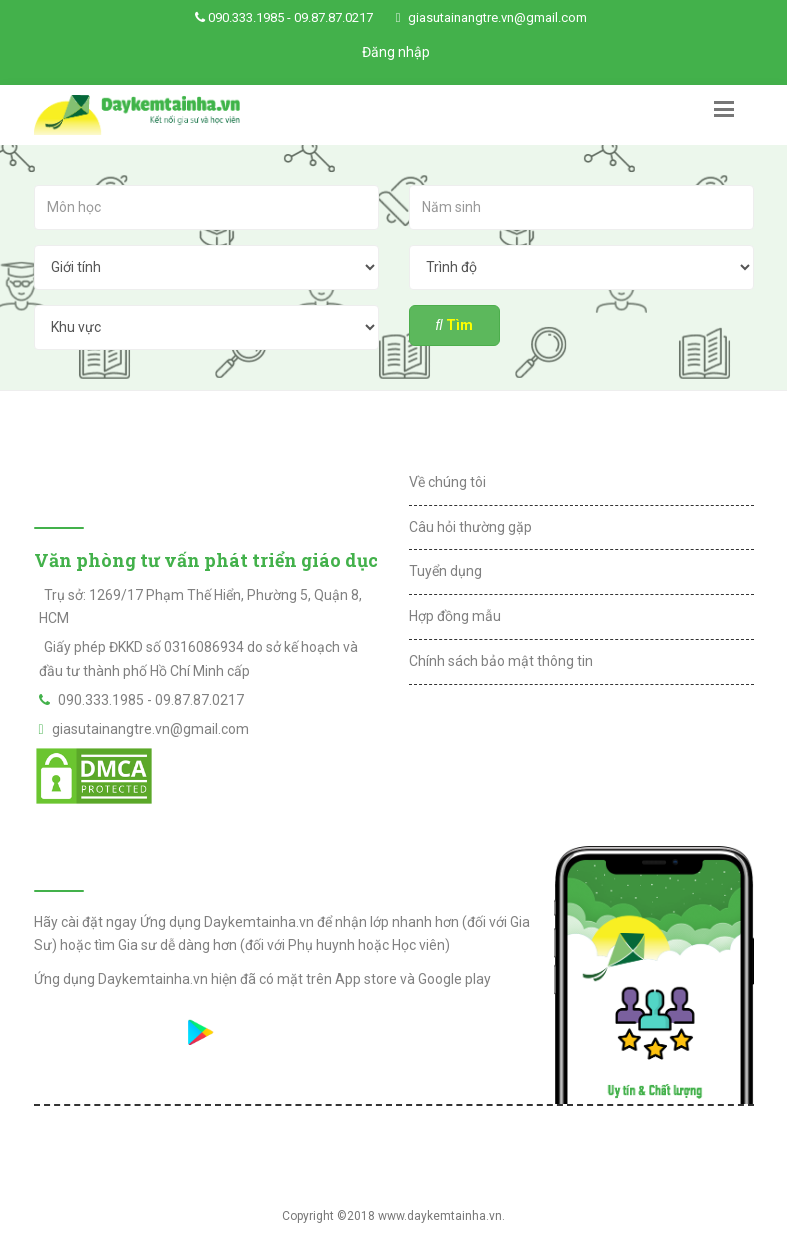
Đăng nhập (396, 52)
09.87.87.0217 (333, 17)
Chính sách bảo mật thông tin (501, 661)
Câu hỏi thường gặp (470, 527)
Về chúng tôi (447, 482)
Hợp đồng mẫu (455, 616)
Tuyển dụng (445, 571)
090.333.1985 (246, 17)
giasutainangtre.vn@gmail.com (497, 17)
